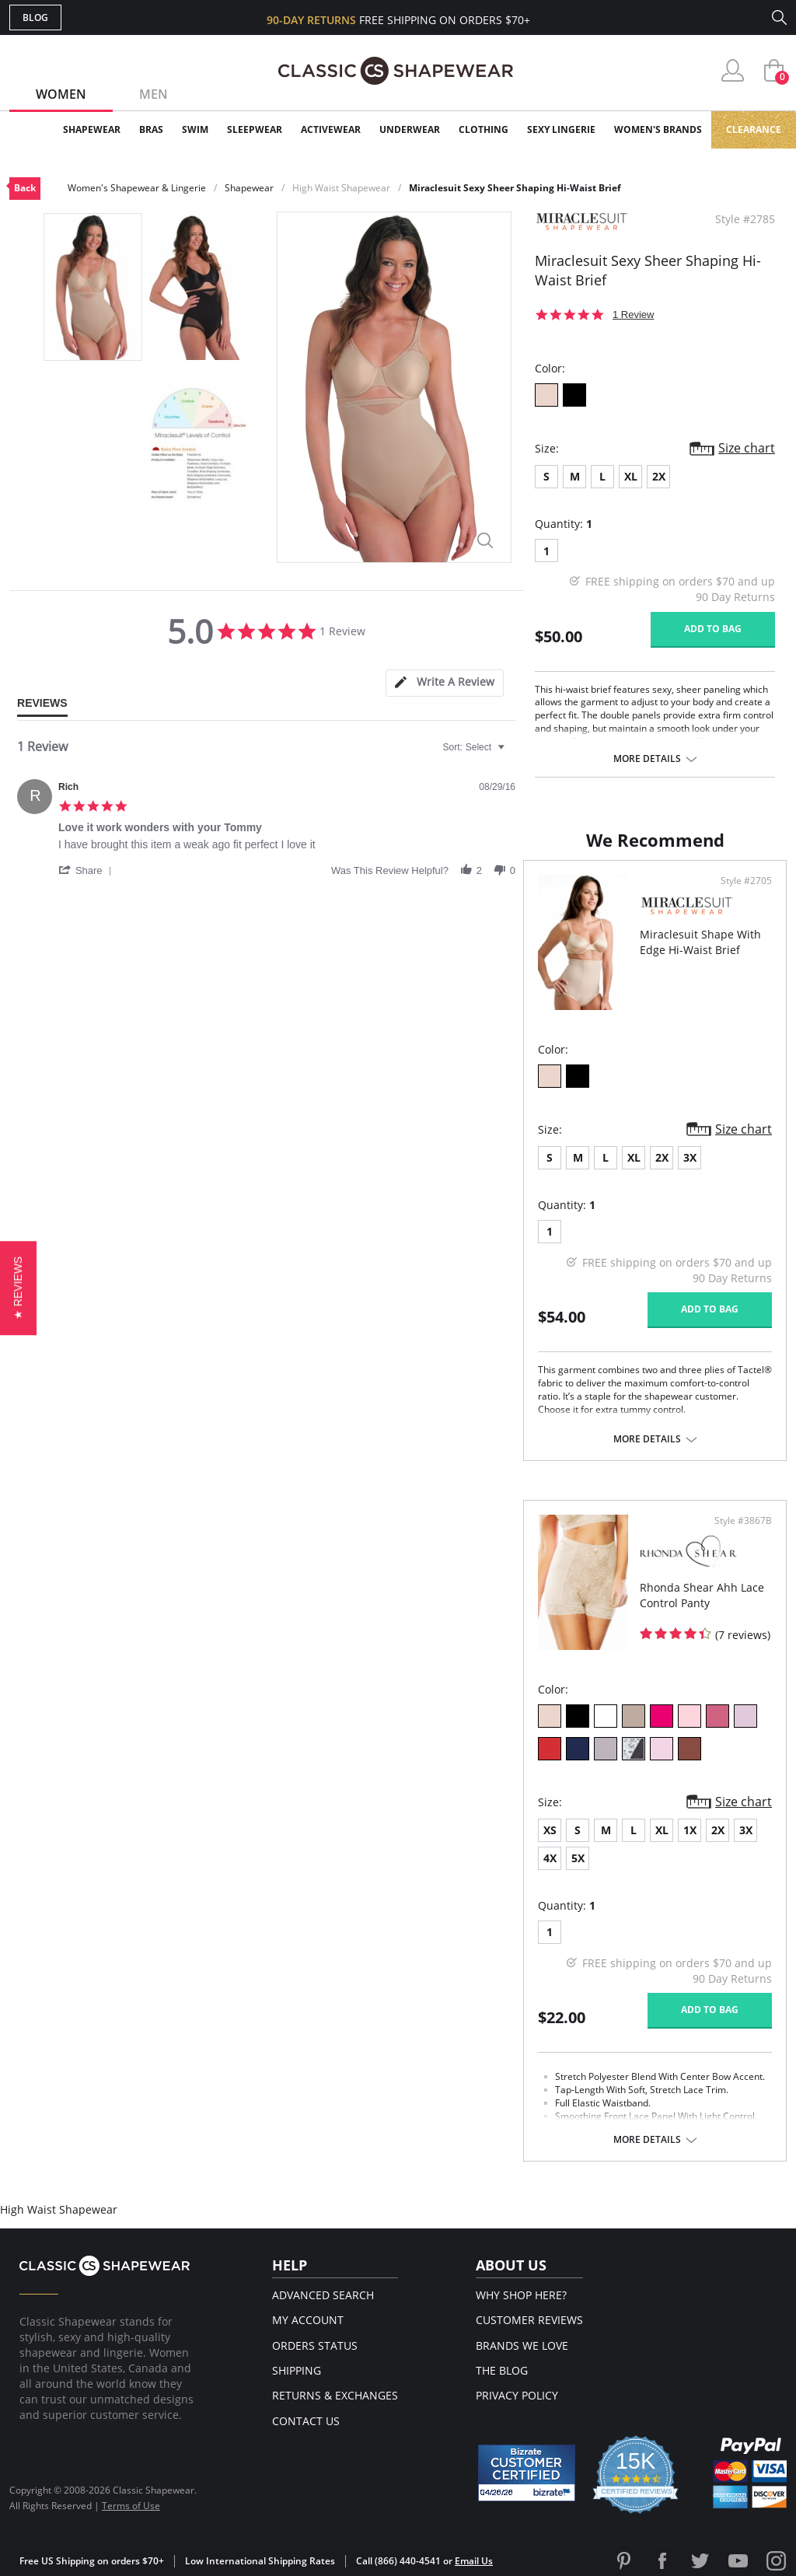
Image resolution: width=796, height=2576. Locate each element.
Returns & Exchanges (335, 2395)
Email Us (474, 2560)
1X (689, 1830)
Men (153, 94)
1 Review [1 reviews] (633, 314)
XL (630, 476)
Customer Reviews (529, 2319)
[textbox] (511, 753)
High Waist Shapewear (341, 187)
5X (578, 1858)
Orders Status (315, 2345)
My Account (308, 2319)
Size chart (746, 447)
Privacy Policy (517, 2395)
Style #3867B (743, 1521)
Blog (35, 17)
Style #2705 (746, 881)
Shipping (296, 2370)
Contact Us (306, 2420)
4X (550, 1858)
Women (61, 94)
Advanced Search (323, 2295)
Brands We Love (522, 2345)
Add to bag (713, 628)
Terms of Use (131, 2505)
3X (689, 1157)
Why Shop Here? (521, 2295)
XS (550, 1830)
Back (25, 187)
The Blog (502, 2370)
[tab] (445, 683)
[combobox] (475, 747)
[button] (87, 870)
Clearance (753, 129)
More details (647, 759)
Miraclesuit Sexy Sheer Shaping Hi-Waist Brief (515, 187)
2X (658, 476)
